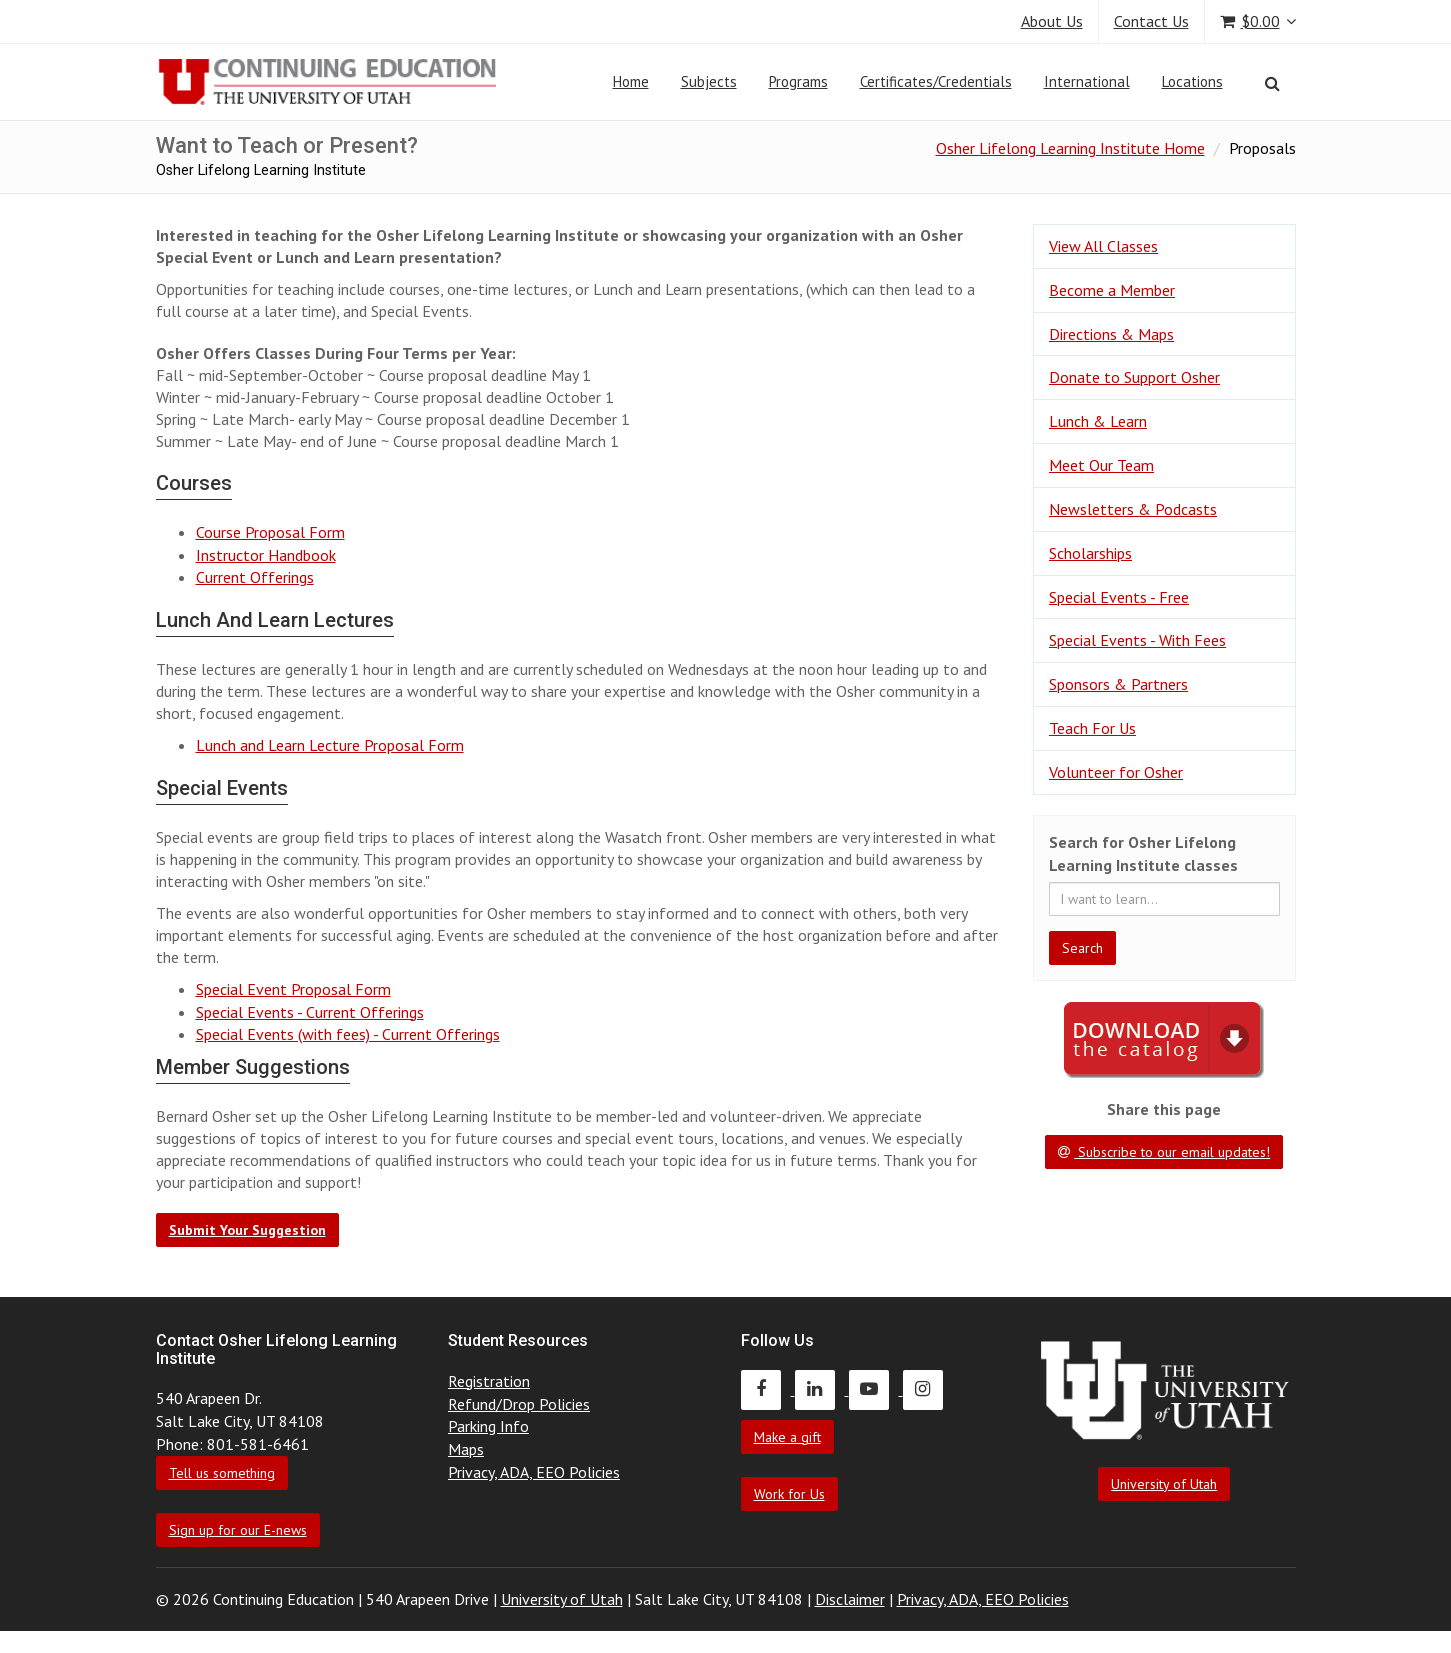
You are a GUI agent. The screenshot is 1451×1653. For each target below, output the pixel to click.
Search (1082, 948)
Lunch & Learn (1098, 421)
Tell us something (222, 1473)
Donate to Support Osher (1134, 377)
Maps (466, 1449)
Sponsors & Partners (1118, 684)
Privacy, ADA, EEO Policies (534, 1472)
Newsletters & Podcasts (1133, 509)
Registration (489, 1381)
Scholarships (1090, 553)
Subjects (709, 81)
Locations (1192, 81)
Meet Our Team (1101, 465)
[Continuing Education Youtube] (876, 1389)
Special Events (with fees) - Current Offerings (348, 1034)
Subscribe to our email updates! (1164, 1152)
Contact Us (1151, 21)
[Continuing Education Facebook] (768, 1389)
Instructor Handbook (266, 555)
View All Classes (1103, 246)
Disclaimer (850, 1599)
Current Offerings (255, 577)
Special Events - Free (1119, 597)
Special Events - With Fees (1137, 640)
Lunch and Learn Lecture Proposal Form (330, 745)
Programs (798, 81)
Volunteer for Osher (1116, 772)
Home (631, 81)
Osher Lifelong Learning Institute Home (1070, 148)
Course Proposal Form (270, 532)
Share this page (1164, 1109)
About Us (1052, 21)
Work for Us (789, 1494)
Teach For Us (1092, 728)
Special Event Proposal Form (293, 989)
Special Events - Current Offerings (310, 1012)
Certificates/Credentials (936, 81)
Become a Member (1112, 290)
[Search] (1272, 83)
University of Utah (1164, 1484)
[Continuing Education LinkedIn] (822, 1389)
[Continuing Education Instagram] (928, 1389)
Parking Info (488, 1426)
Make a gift (787, 1437)
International (1087, 81)
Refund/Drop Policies (519, 1404)
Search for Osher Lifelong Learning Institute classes (1143, 853)
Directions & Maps (1111, 334)
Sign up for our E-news (238, 1530)
